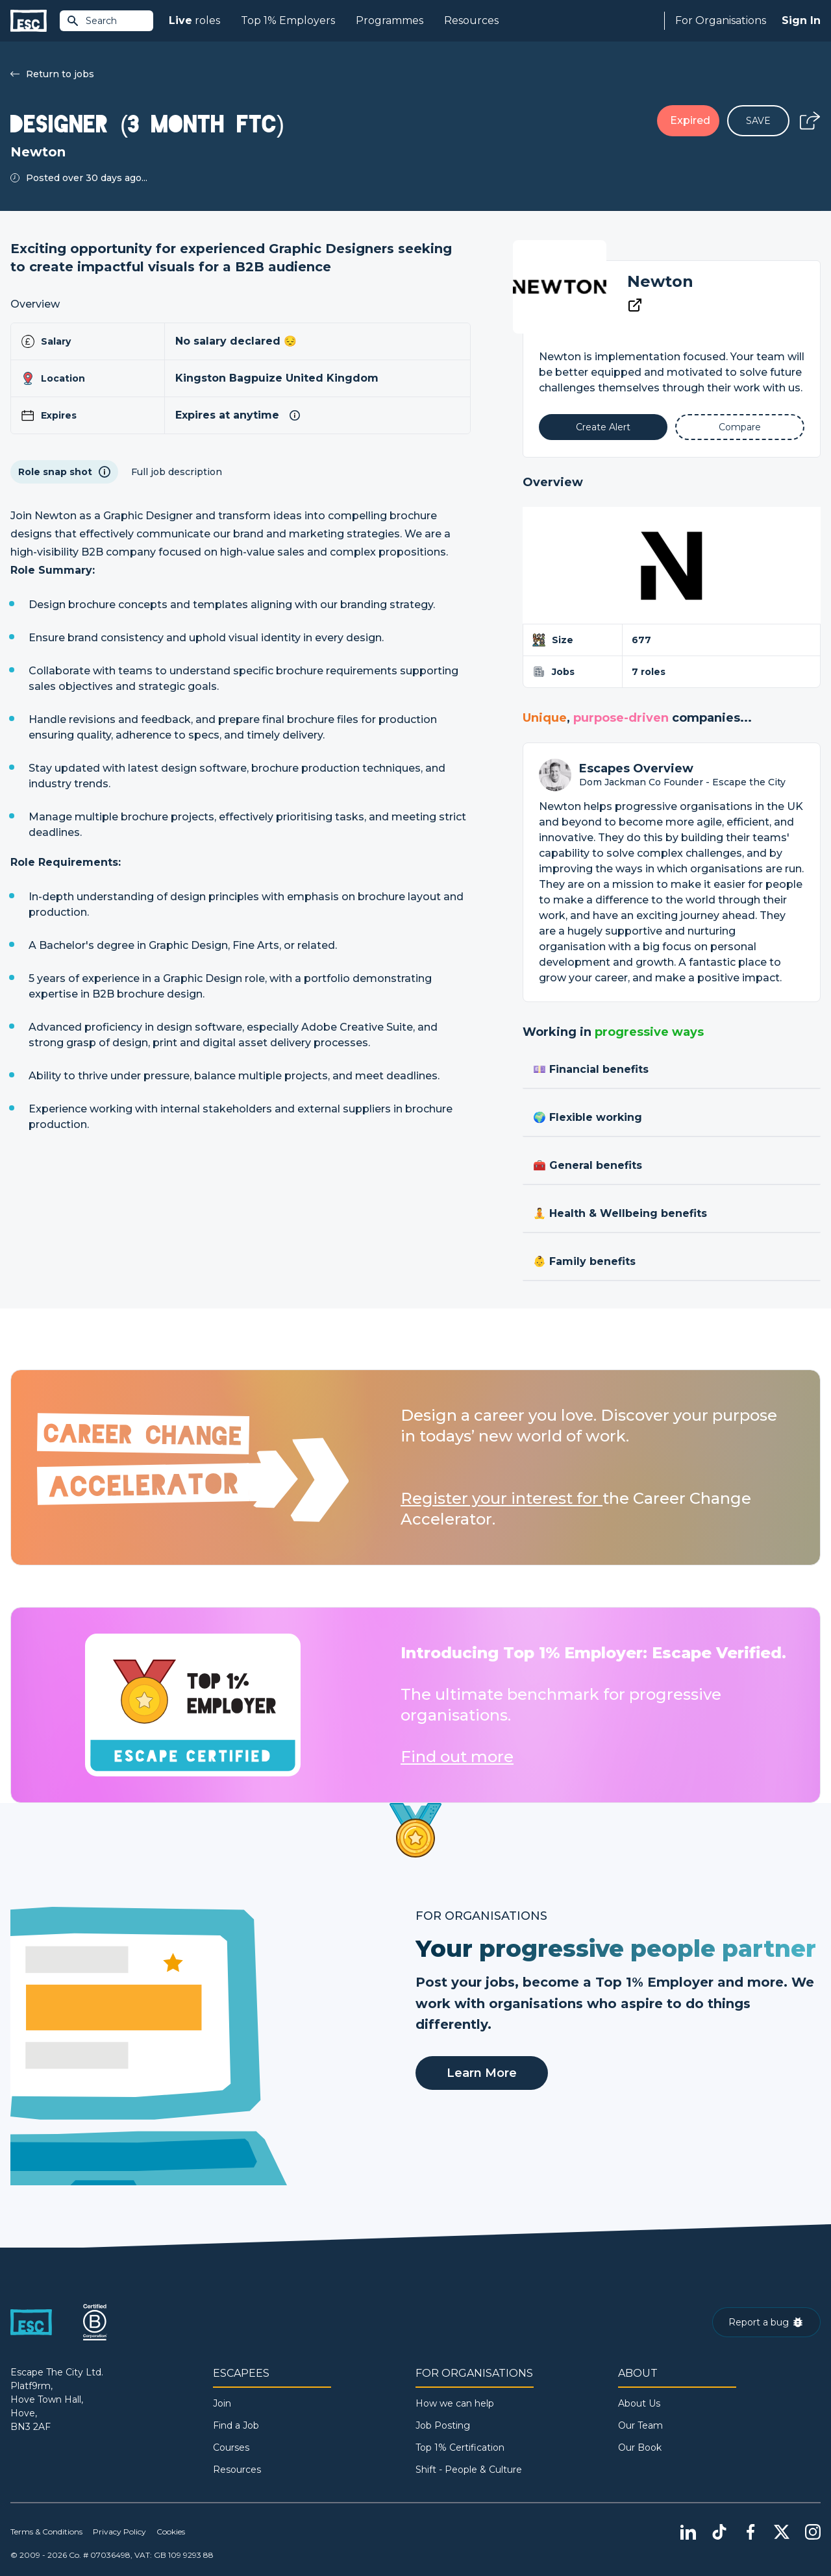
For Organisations (720, 20)
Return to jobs (52, 74)
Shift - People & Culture (469, 2469)
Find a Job (236, 2425)
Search (91, 20)
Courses (231, 2447)
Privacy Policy (119, 2531)
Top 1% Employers (288, 20)
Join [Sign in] (222, 2403)
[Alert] (603, 427)
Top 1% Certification (460, 2447)
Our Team (640, 2425)
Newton (660, 281)
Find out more (457, 1756)
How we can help (455, 2403)
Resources (471, 20)
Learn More (482, 2073)
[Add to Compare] (739, 427)
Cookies (170, 2531)
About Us (639, 2403)
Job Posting (443, 2425)
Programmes (389, 20)
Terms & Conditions (46, 2531)
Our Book (640, 2447)
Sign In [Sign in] (801, 20)
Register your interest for (501, 1498)
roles (194, 21)
